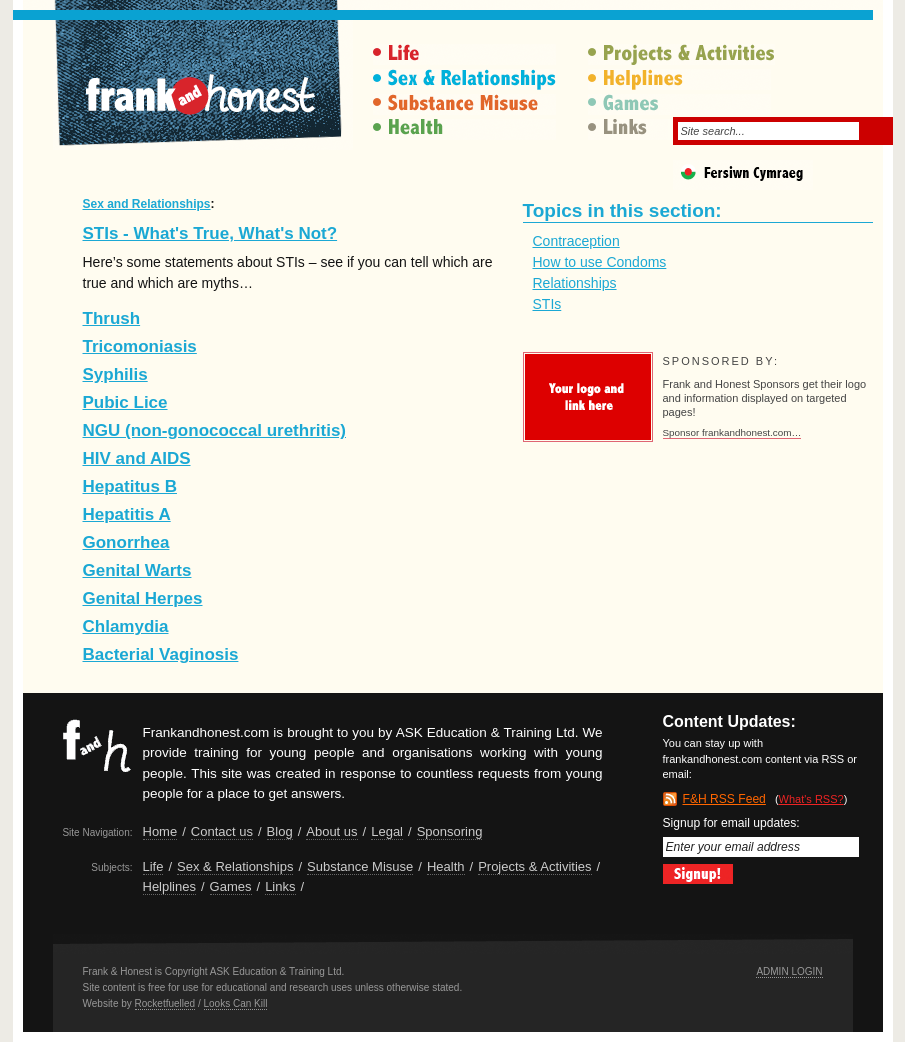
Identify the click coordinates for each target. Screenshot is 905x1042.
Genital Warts (137, 570)
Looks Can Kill (236, 1003)
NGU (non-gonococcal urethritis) (215, 430)
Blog (280, 831)
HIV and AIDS (137, 458)
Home (160, 831)
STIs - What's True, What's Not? (210, 233)
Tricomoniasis (140, 346)
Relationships (575, 283)
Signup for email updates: (761, 836)
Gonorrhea (126, 542)
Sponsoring (450, 831)
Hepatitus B (130, 486)
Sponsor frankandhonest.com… (732, 432)
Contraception (576, 241)
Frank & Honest (203, 85)
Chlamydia (126, 626)
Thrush (112, 318)
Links (280, 886)
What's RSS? (811, 799)
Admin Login (789, 971)
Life (466, 54)
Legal (387, 831)
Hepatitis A (127, 514)
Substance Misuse (466, 104)
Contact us (222, 831)
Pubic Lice (125, 402)
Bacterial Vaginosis (161, 654)
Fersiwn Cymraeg (778, 177)
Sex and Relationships (147, 204)
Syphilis (115, 374)
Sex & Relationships (466, 79)
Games (681, 104)
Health (466, 129)
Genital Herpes (143, 598)
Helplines (681, 79)
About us (331, 831)
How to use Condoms (600, 262)
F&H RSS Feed (724, 799)
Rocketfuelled (165, 1003)
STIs (547, 304)
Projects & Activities (681, 54)
